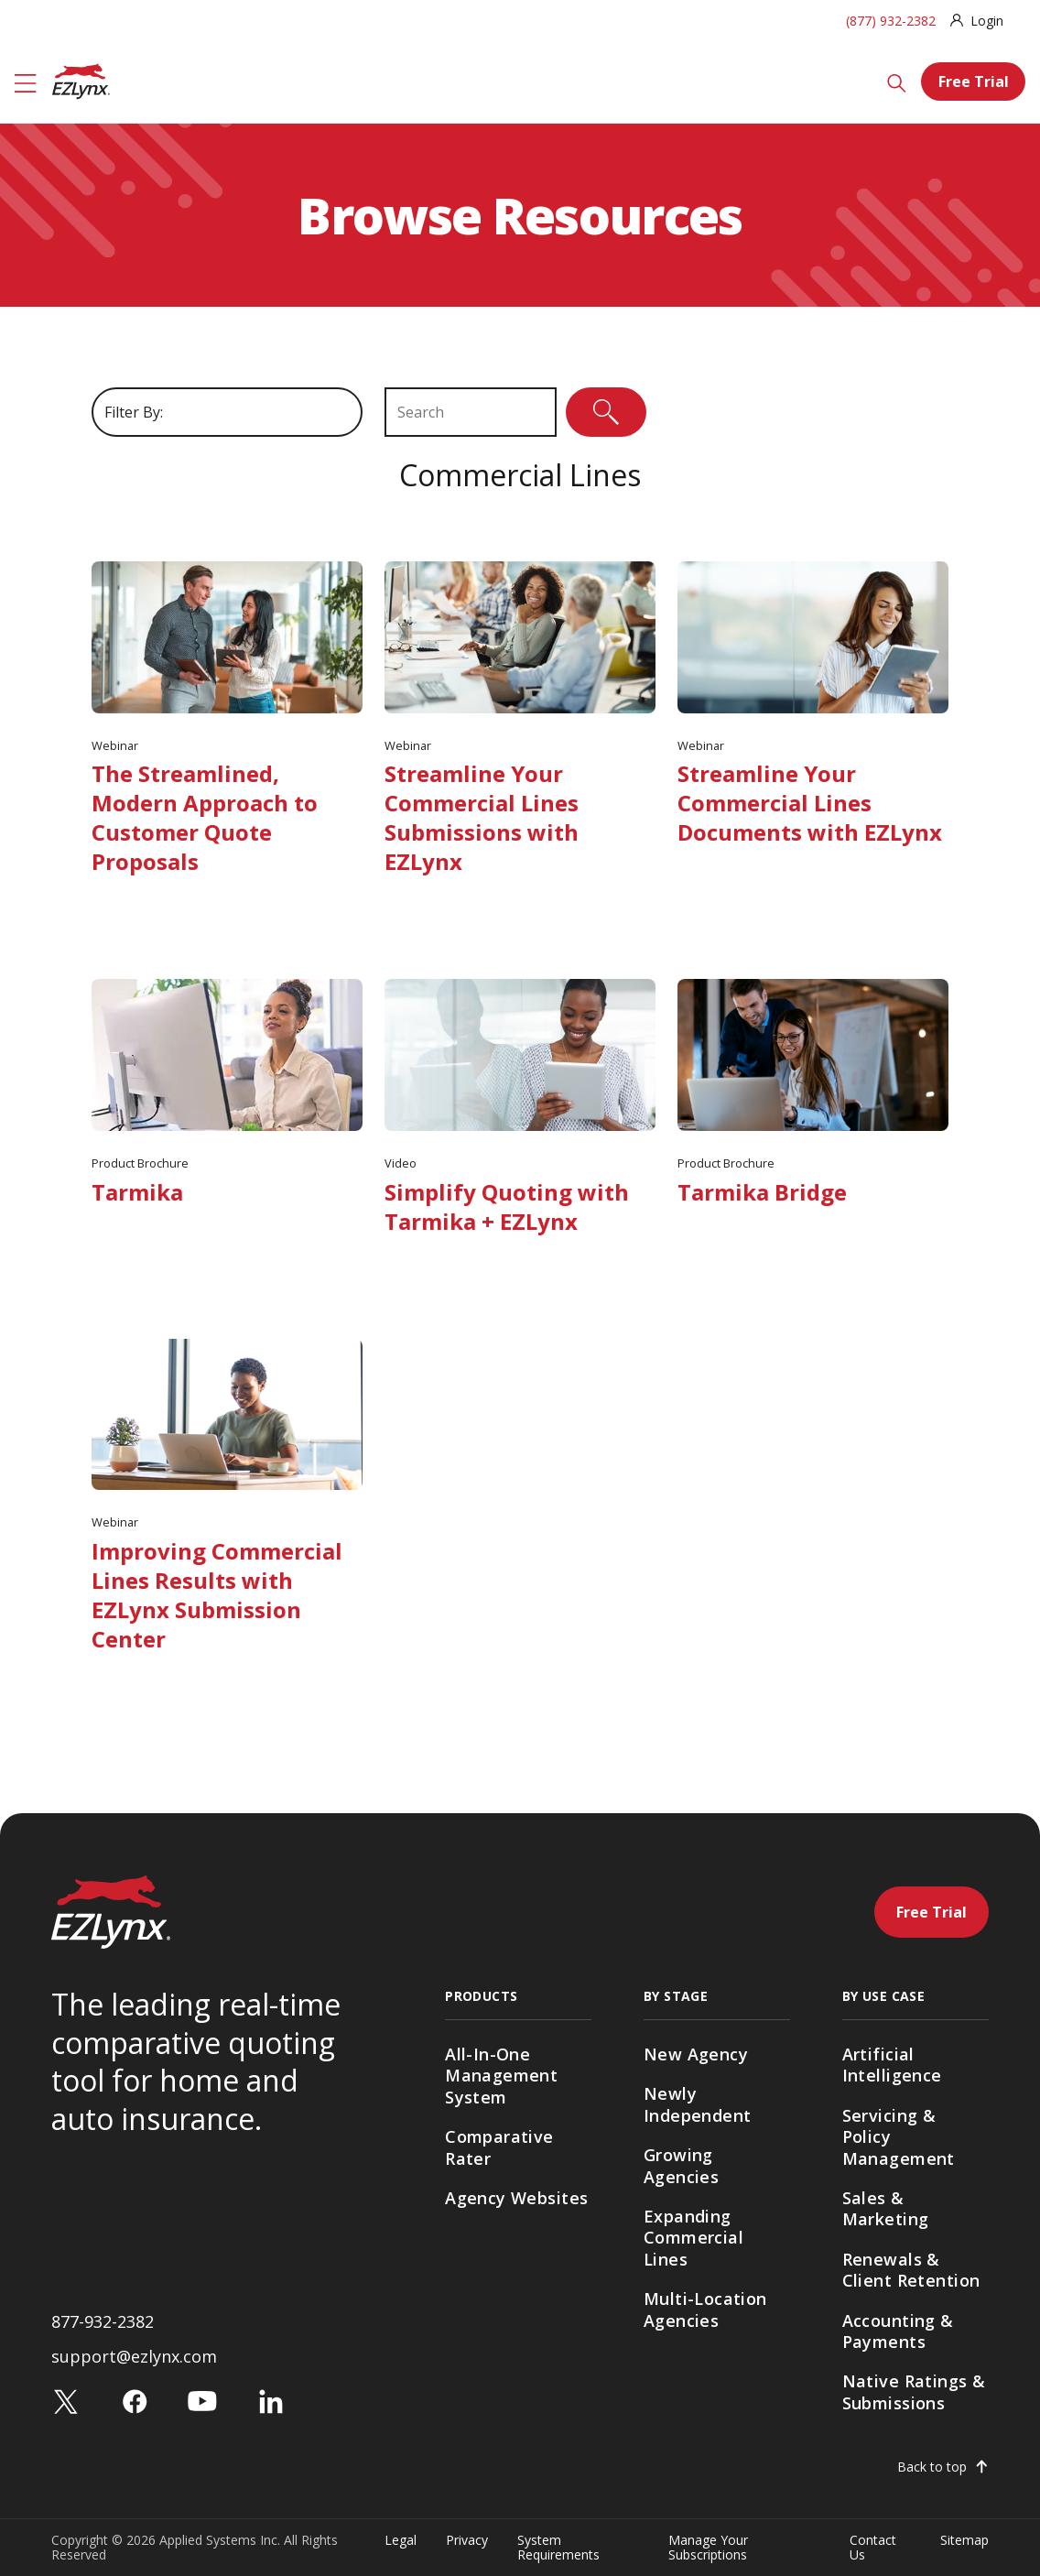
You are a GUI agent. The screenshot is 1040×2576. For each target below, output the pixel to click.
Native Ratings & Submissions (914, 2391)
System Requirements (558, 2547)
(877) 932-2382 (891, 20)
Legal (401, 2541)
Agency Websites (516, 2198)
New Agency (696, 2054)
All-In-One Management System (501, 2075)
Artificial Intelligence (892, 2064)
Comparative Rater (499, 2146)
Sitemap (964, 2541)
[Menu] (26, 81)
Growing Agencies (681, 2165)
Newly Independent (698, 2103)
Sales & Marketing (885, 2208)
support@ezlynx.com (134, 2356)
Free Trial (973, 81)
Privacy (467, 2541)
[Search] (896, 81)
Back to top (932, 2467)
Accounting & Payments (898, 2331)
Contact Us (873, 2547)
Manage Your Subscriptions (708, 2547)
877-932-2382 (102, 2321)
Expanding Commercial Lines (693, 2237)
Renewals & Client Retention (911, 2269)
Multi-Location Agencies (705, 2309)
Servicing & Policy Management (898, 2136)
